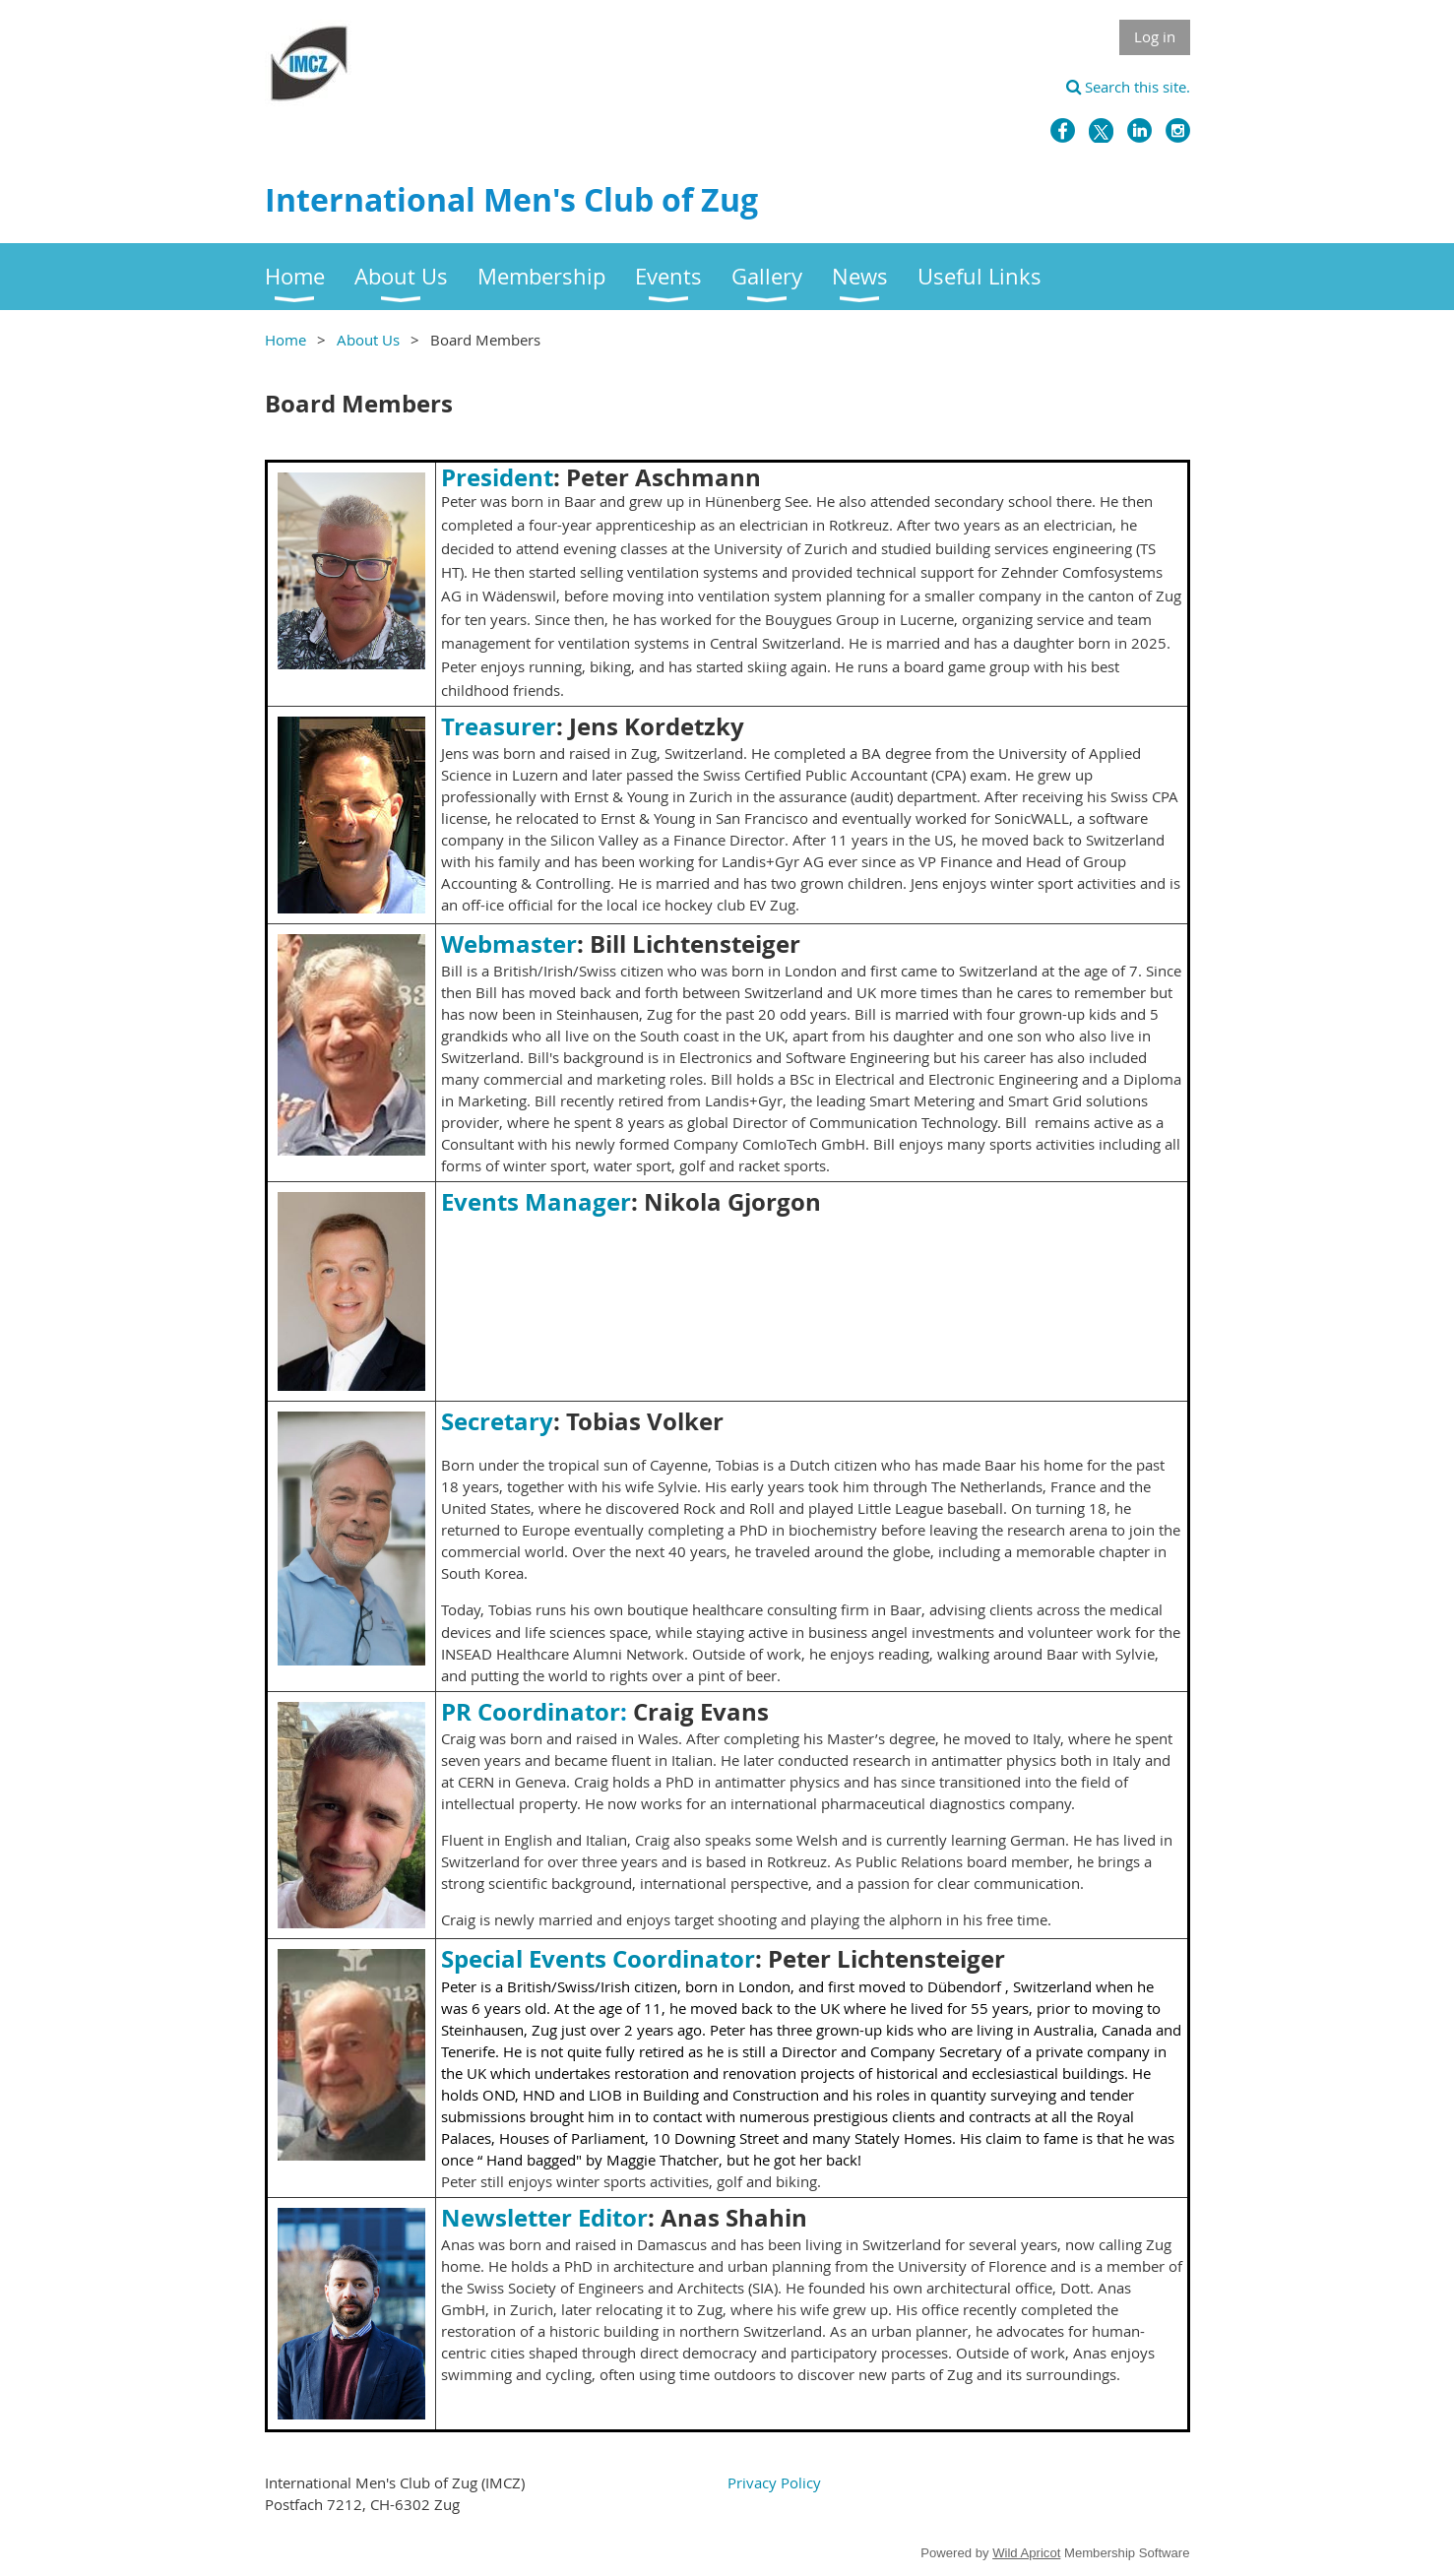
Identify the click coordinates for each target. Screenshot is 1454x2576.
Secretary (497, 1421)
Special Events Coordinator (598, 1959)
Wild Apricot (1026, 2552)
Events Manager (536, 1202)
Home (285, 339)
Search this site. (1128, 86)
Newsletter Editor (544, 2217)
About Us (368, 339)
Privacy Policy (774, 2482)
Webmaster (509, 944)
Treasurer (498, 726)
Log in (1154, 36)
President (497, 477)
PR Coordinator (530, 1711)
